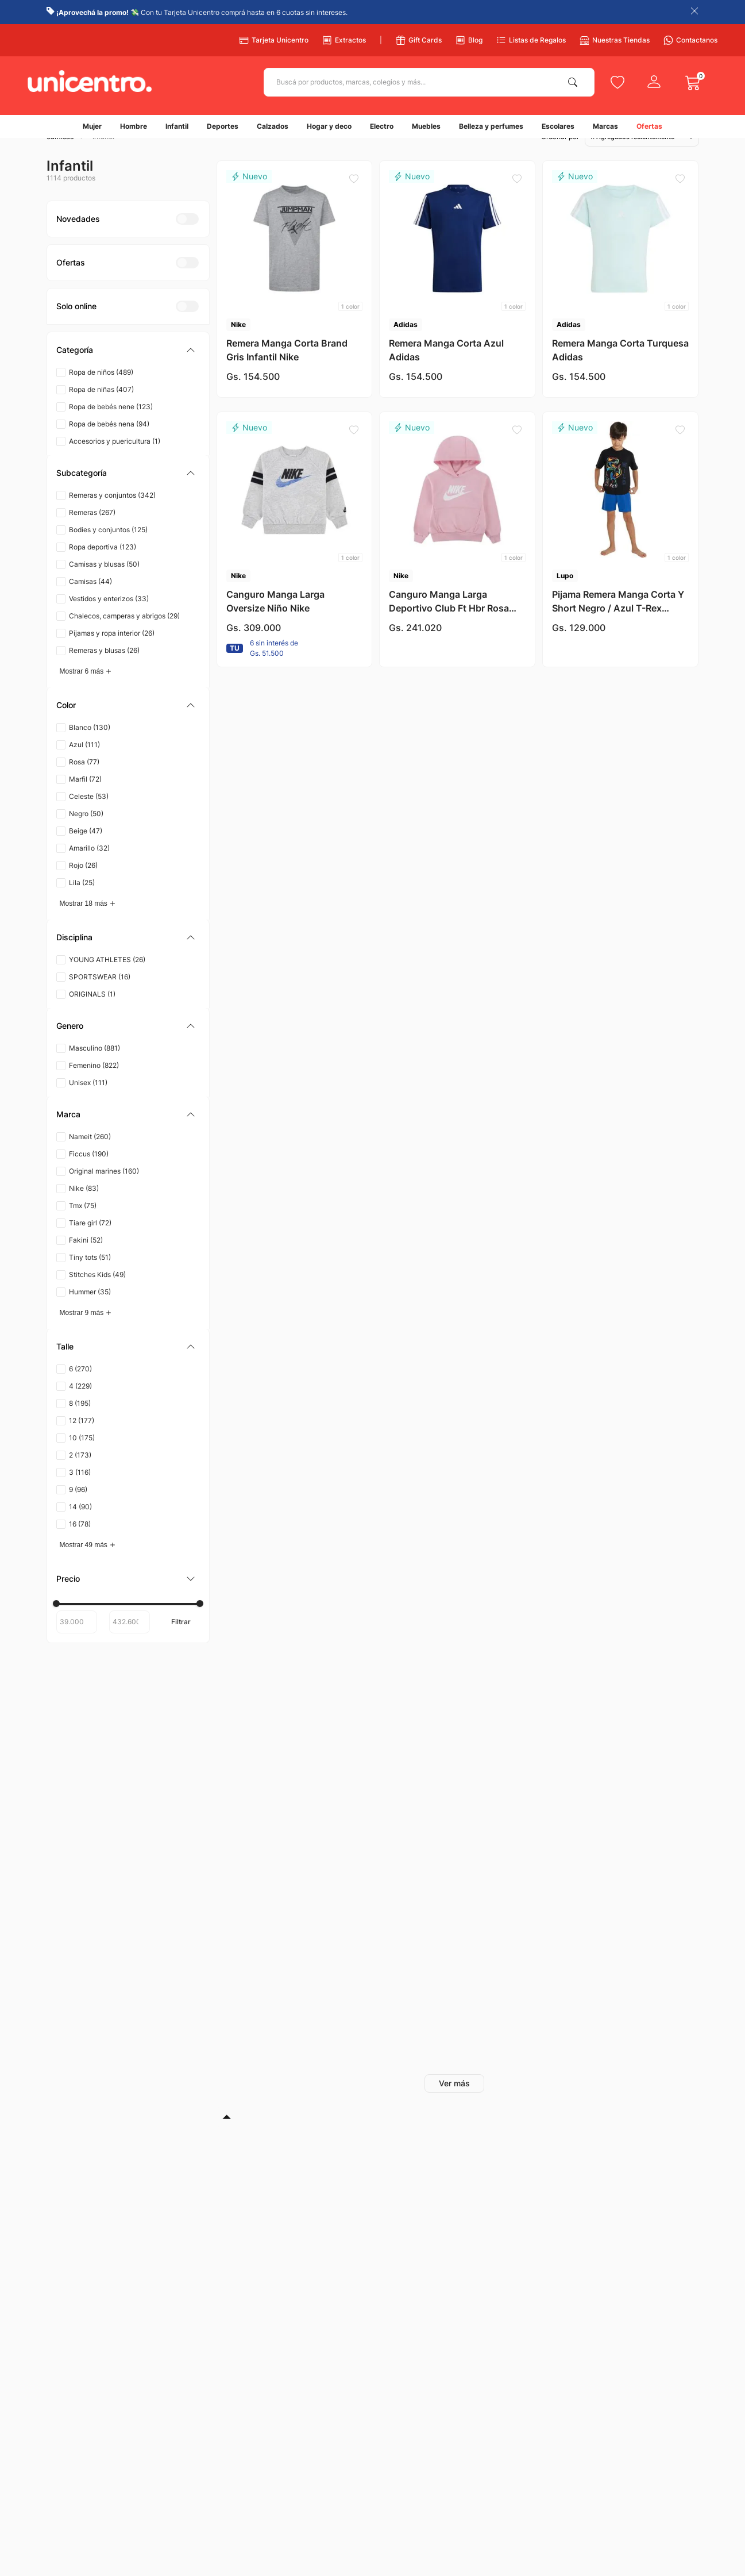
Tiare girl (90, 1241)
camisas (60, 156)
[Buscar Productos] (575, 82)
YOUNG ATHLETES (107, 978)
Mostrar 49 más (83, 1564)
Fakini (86, 1259)
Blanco (89, 746)
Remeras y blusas (104, 669)
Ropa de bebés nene (111, 425)
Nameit (90, 1155)
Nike (84, 1207)
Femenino (94, 1084)
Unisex (88, 1101)
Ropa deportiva (102, 566)
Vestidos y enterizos (109, 617)
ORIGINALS (92, 1013)
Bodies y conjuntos (108, 548)
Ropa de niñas (101, 408)
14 (80, 1525)
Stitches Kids (97, 1293)
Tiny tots (90, 1276)
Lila (82, 901)
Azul (84, 763)
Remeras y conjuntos (112, 514)
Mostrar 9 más (82, 1332)
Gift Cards (419, 40)
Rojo (83, 884)
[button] (128, 369)
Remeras (92, 531)
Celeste (89, 815)
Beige (85, 849)
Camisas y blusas (104, 583)
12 (81, 1439)
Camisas (90, 600)
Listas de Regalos (531, 40)
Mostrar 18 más (83, 922)
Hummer (90, 1310)
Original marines (104, 1190)
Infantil (103, 156)
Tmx (82, 1224)
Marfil (85, 798)
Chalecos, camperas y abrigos (124, 634)
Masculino (94, 1067)
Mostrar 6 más (82, 690)
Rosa (84, 780)
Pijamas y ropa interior (112, 652)
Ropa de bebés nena (109, 443)
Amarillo (89, 867)
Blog (469, 40)
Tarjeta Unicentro (273, 40)
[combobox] (429, 82)
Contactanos (690, 40)
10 (82, 1456)
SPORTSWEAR (99, 995)
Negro (86, 832)
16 (80, 1543)
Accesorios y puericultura (114, 460)
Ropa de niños (101, 391)
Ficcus (89, 1172)
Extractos (344, 40)
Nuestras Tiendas (615, 40)
